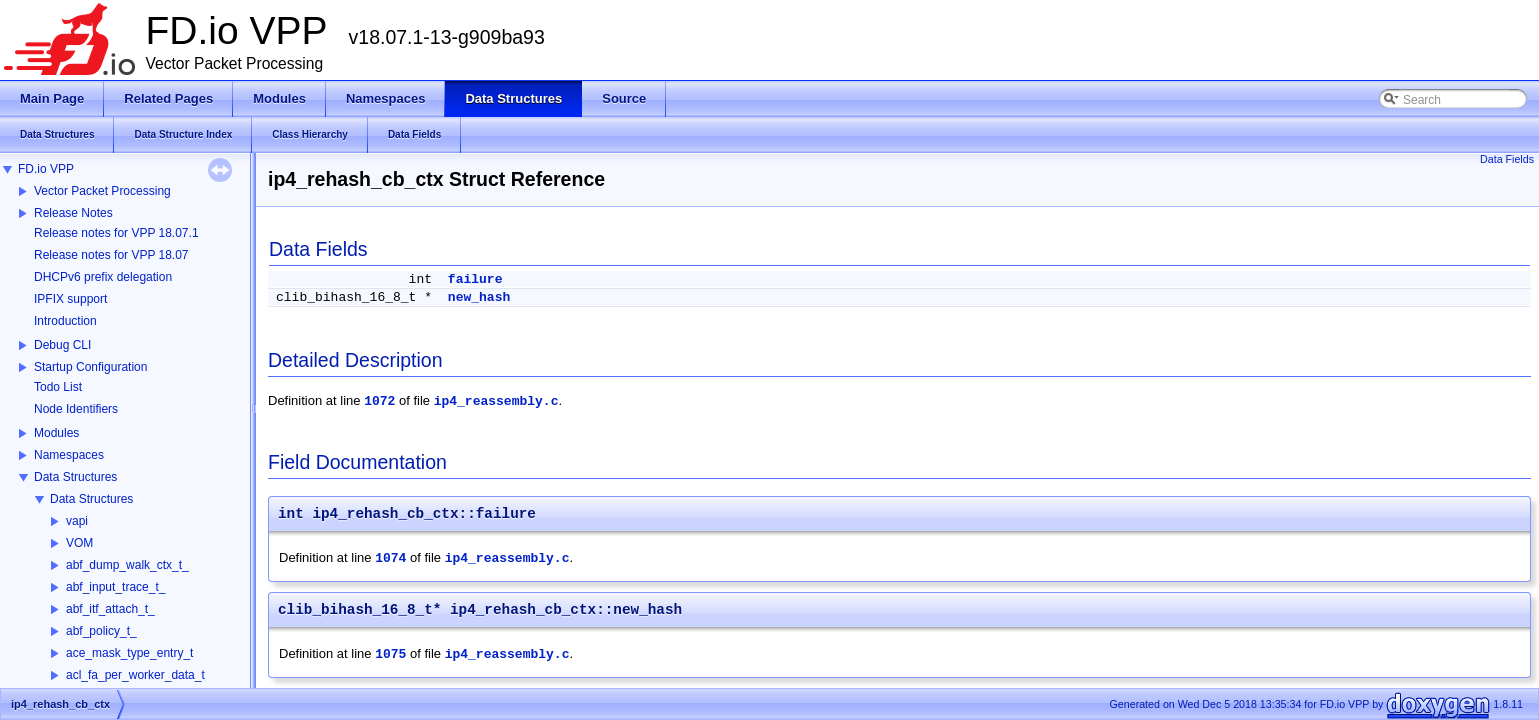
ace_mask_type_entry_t (129, 653)
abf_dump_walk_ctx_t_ (127, 565)
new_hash (479, 297)
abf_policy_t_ (101, 631)
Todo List (58, 387)
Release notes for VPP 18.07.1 (116, 233)
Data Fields (1507, 159)
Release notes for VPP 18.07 (111, 255)
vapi (77, 521)
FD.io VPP (46, 169)
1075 (390, 654)
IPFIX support (70, 299)
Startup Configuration (90, 367)
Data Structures (75, 477)
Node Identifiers (76, 409)
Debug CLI (62, 345)
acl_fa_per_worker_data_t (135, 675)
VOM (79, 543)
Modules (56, 433)
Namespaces (69, 455)
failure (475, 279)
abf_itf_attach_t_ (110, 609)
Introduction (65, 321)
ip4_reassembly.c (496, 401)
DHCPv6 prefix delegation (103, 277)
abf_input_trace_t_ (115, 587)
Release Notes (73, 213)
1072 (379, 401)
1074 (390, 558)
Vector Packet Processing (102, 191)
